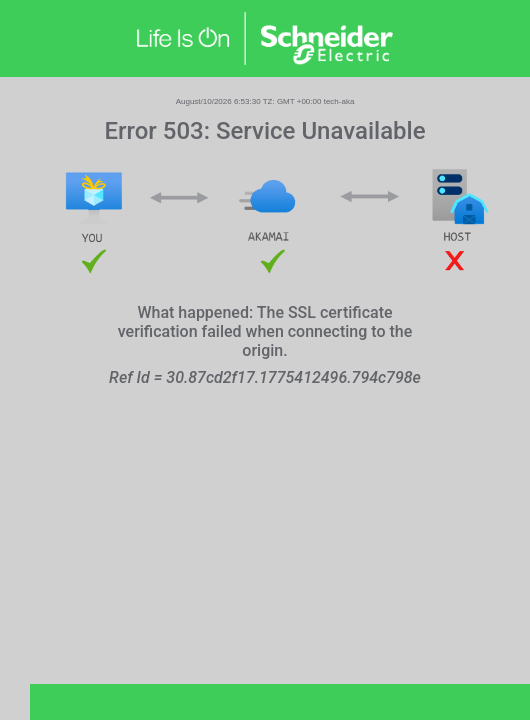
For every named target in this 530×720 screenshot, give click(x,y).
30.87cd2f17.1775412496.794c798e (293, 377)
